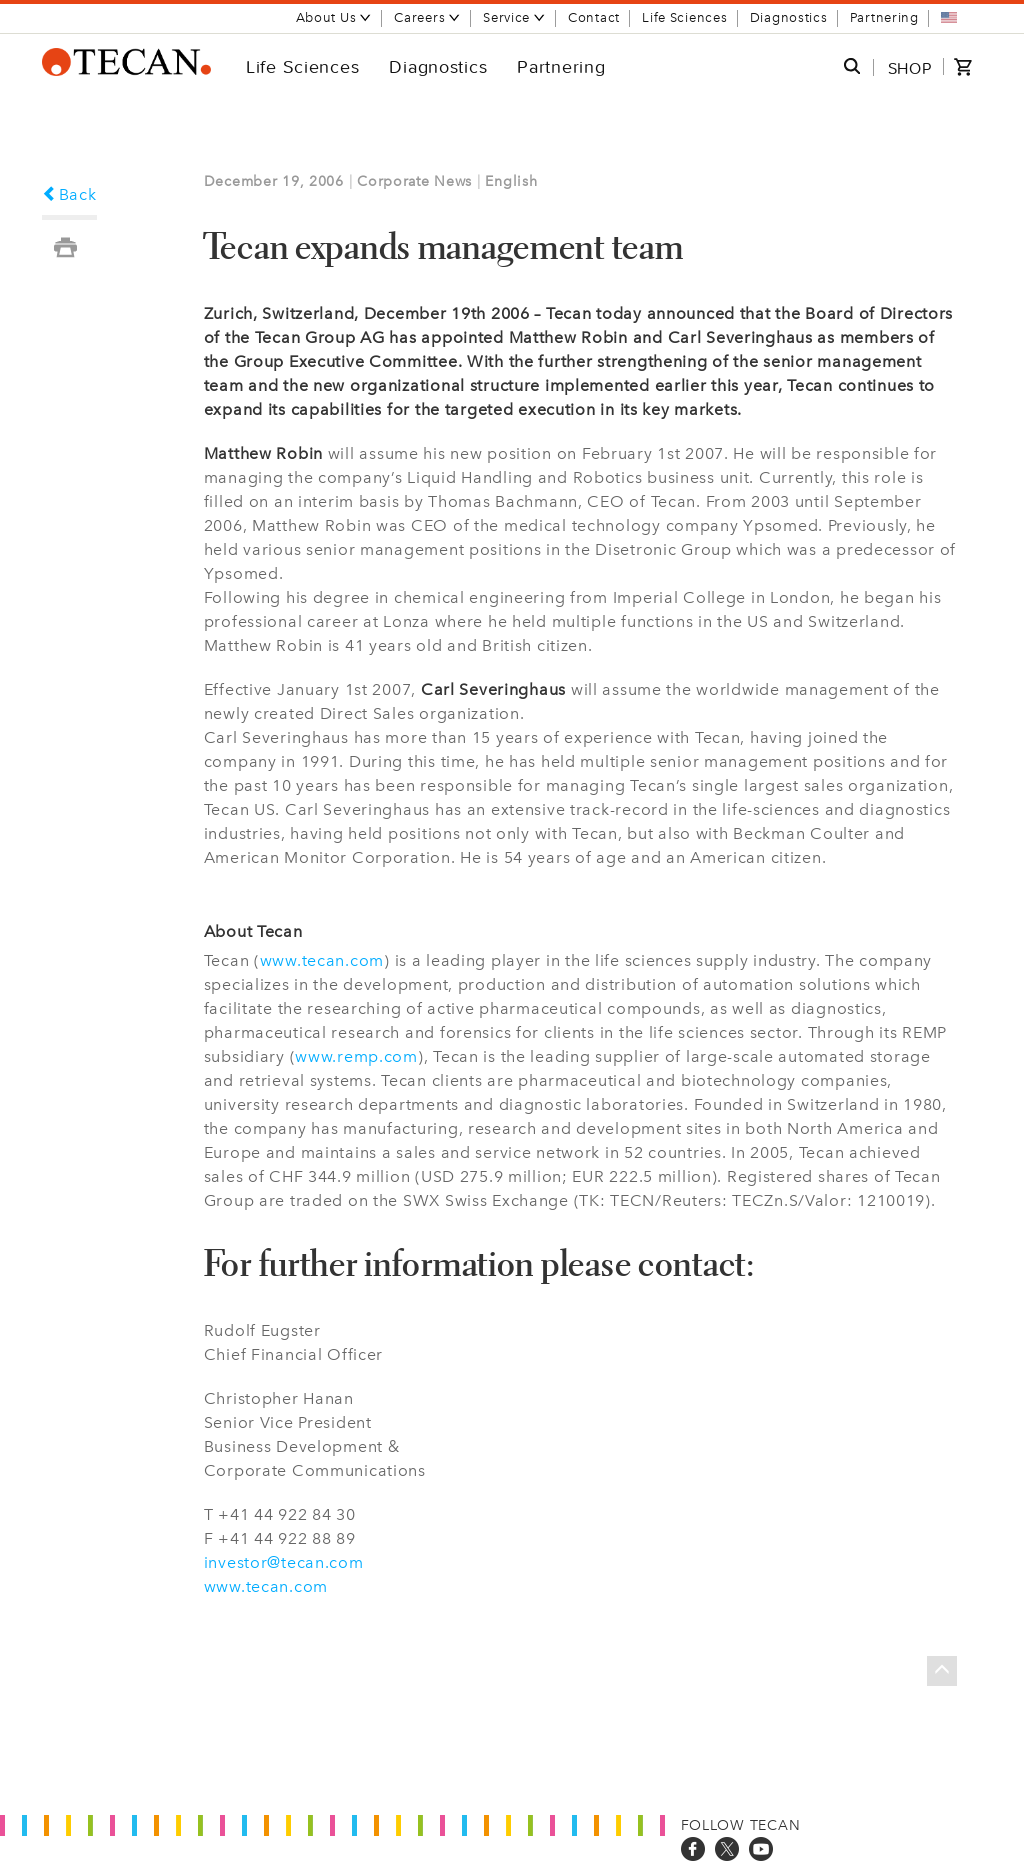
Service (514, 17)
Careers (427, 17)
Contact (594, 17)
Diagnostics (789, 17)
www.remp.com (356, 1056)
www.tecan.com (322, 960)
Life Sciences (684, 17)
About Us (334, 17)
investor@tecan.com (284, 1562)
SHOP (910, 68)
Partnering (884, 17)
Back (69, 194)
